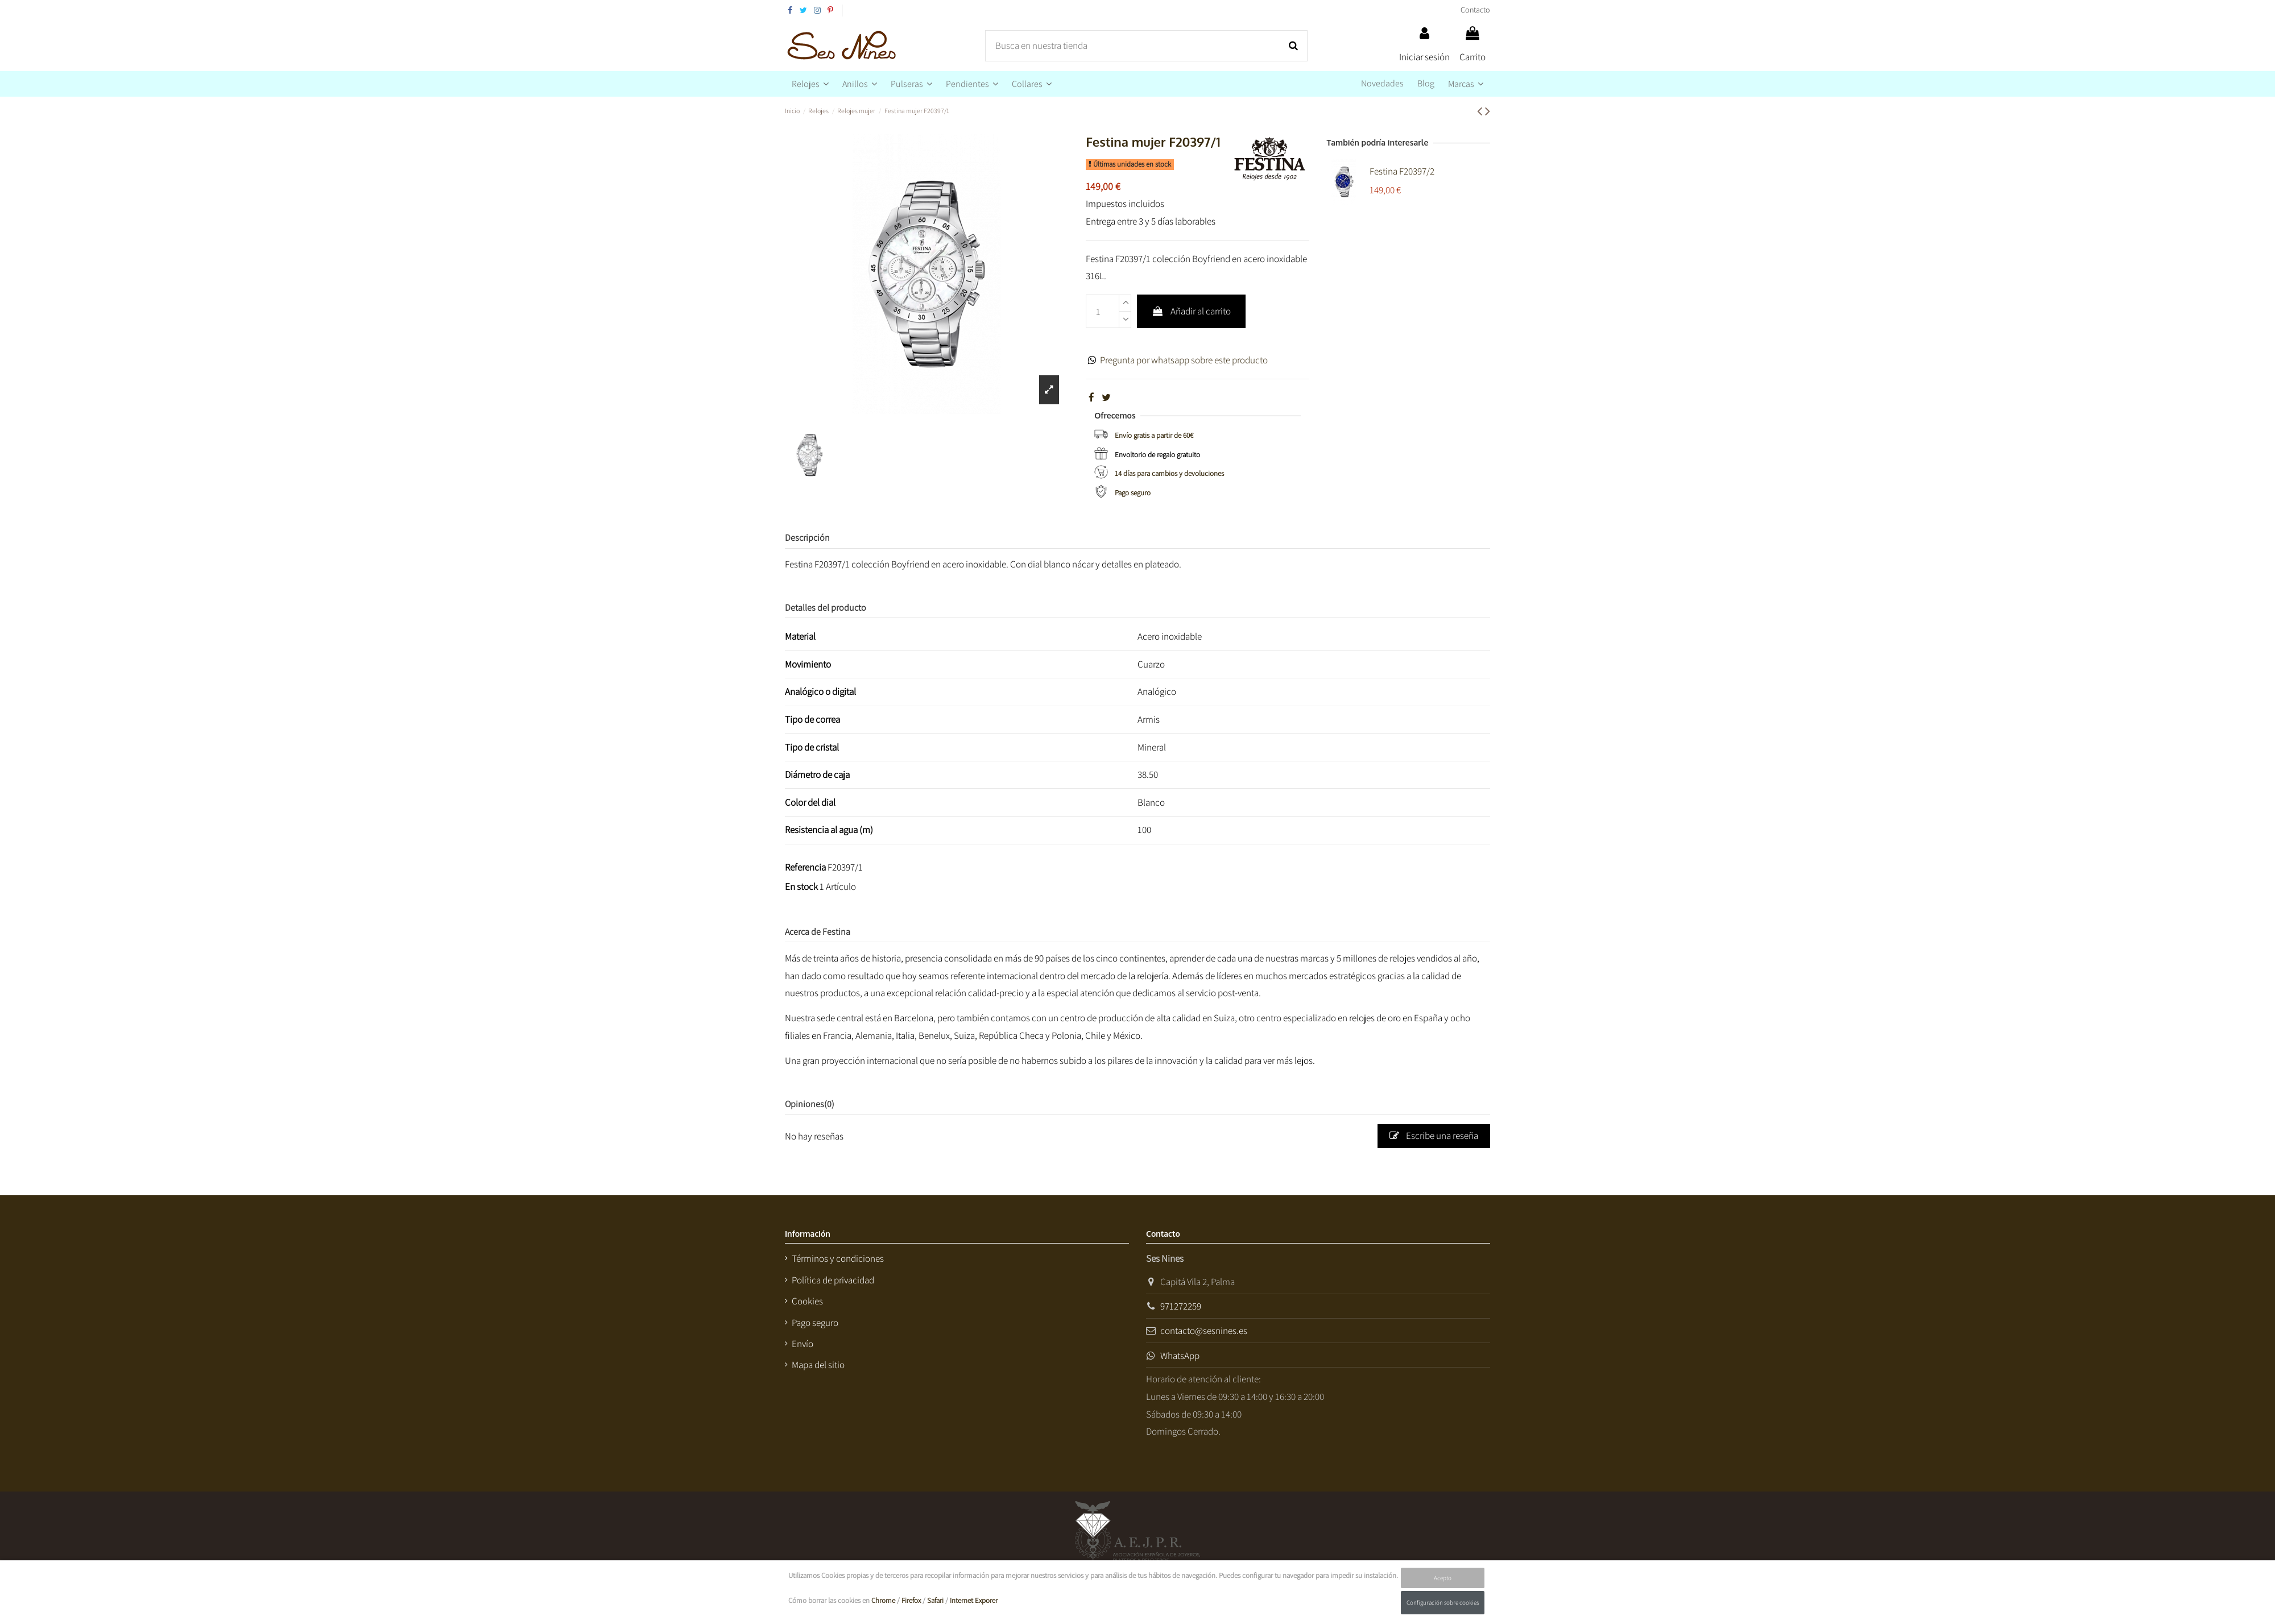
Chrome (883, 1600)
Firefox (911, 1600)
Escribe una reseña (1433, 1135)
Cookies (807, 1301)
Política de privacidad (833, 1280)
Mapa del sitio (818, 1364)
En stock (801, 886)
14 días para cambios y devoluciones (1169, 473)
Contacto (1475, 10)
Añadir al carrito (1191, 311)
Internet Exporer (974, 1600)
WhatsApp (1179, 1355)
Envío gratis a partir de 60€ (1154, 435)
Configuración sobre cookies (1443, 1602)
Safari (935, 1600)
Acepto (1442, 1578)
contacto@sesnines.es (1203, 1330)
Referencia (805, 867)
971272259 (1180, 1306)
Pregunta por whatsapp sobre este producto (1184, 360)
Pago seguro (1133, 493)
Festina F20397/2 (1402, 171)
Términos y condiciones (838, 1258)
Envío (802, 1343)
